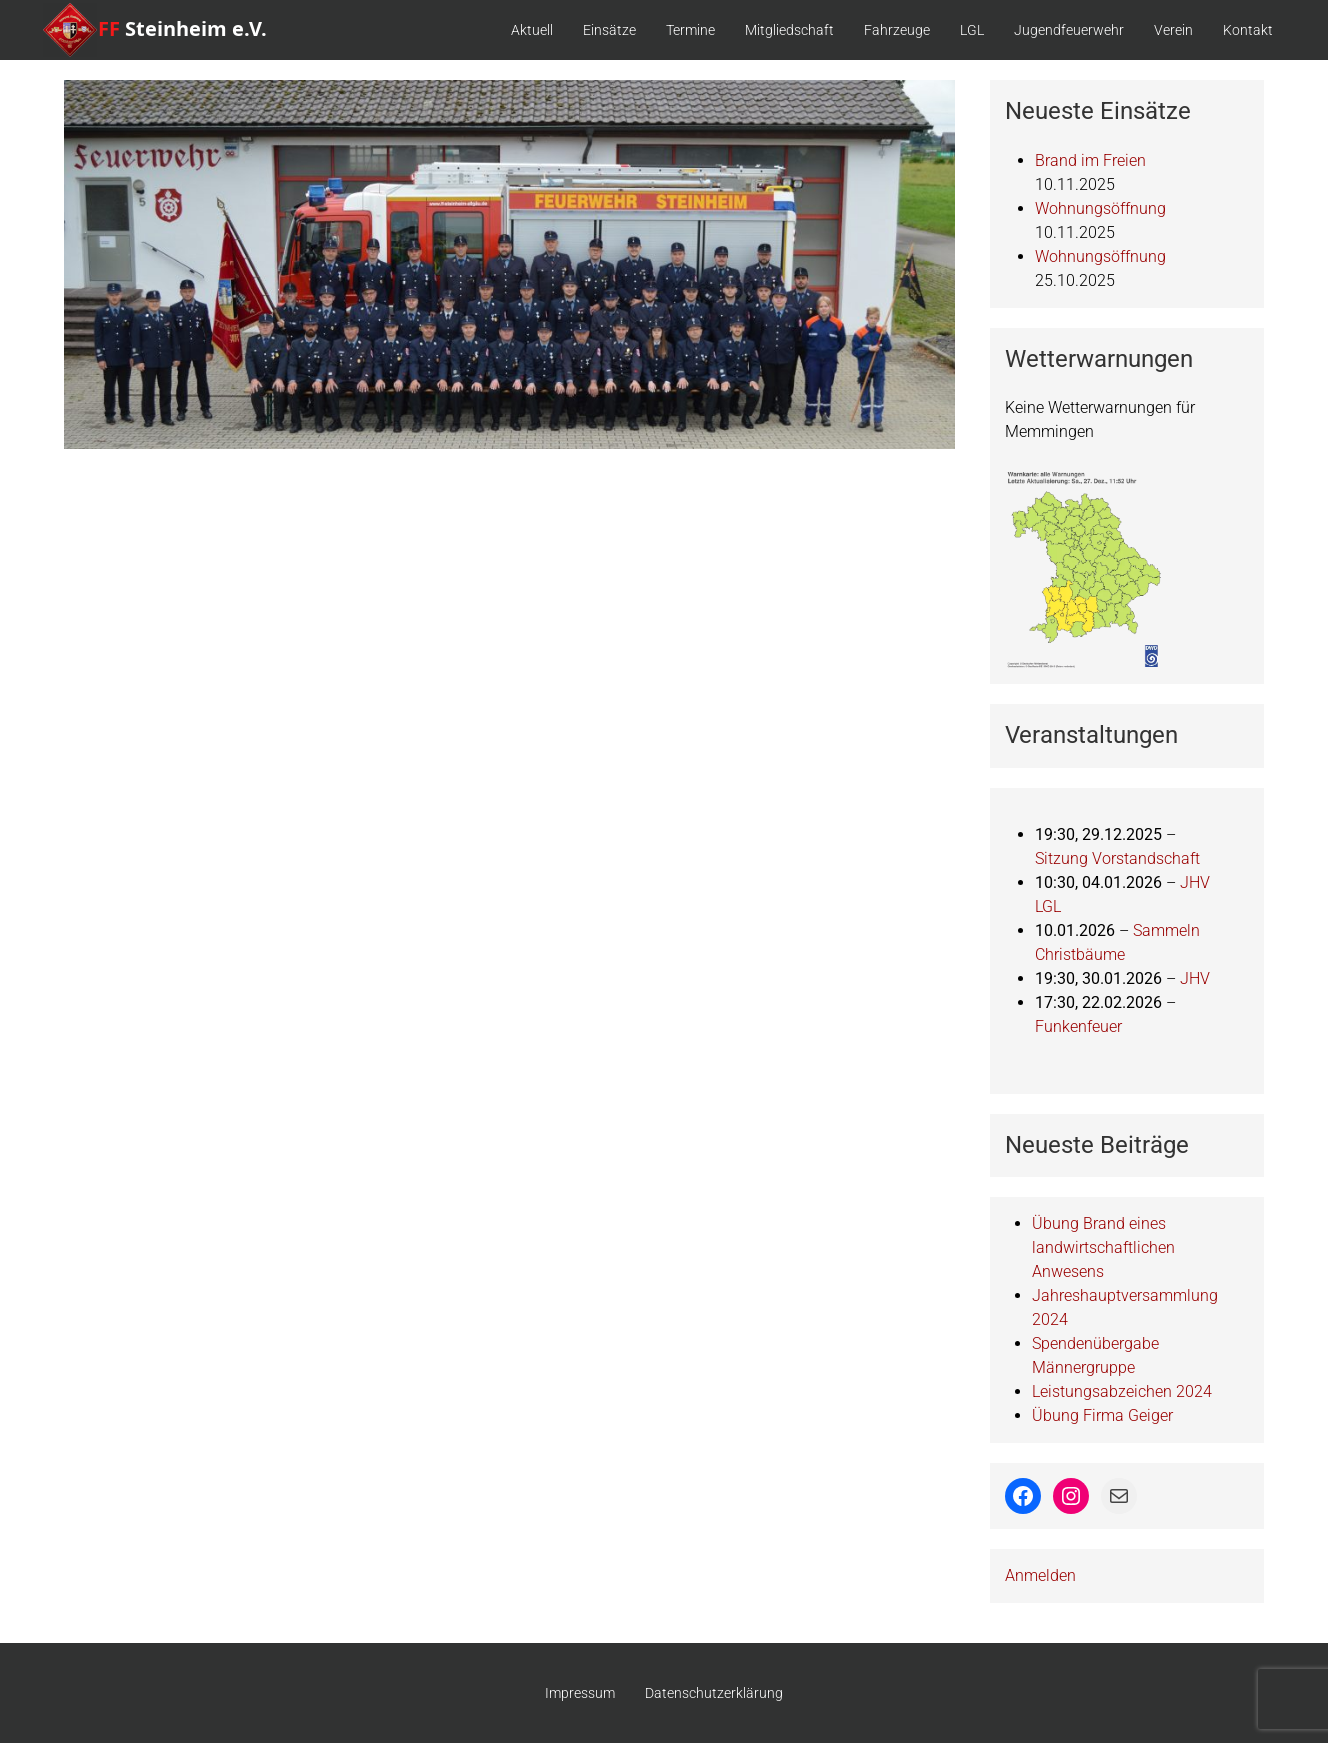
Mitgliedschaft (789, 30)
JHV (1195, 978)
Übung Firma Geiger (1102, 1415)
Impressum (580, 1693)
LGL (972, 30)
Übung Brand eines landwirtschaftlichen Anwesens (1103, 1247)
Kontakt (1248, 30)
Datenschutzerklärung (714, 1693)
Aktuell (532, 30)
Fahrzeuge (897, 30)
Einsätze (609, 30)
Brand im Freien (1090, 160)
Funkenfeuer (1078, 1026)
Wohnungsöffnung (1100, 208)
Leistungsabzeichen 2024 (1122, 1391)
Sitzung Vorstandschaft (1117, 858)
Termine (690, 30)
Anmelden (1040, 1575)
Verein (1173, 30)
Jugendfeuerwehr (1069, 30)
